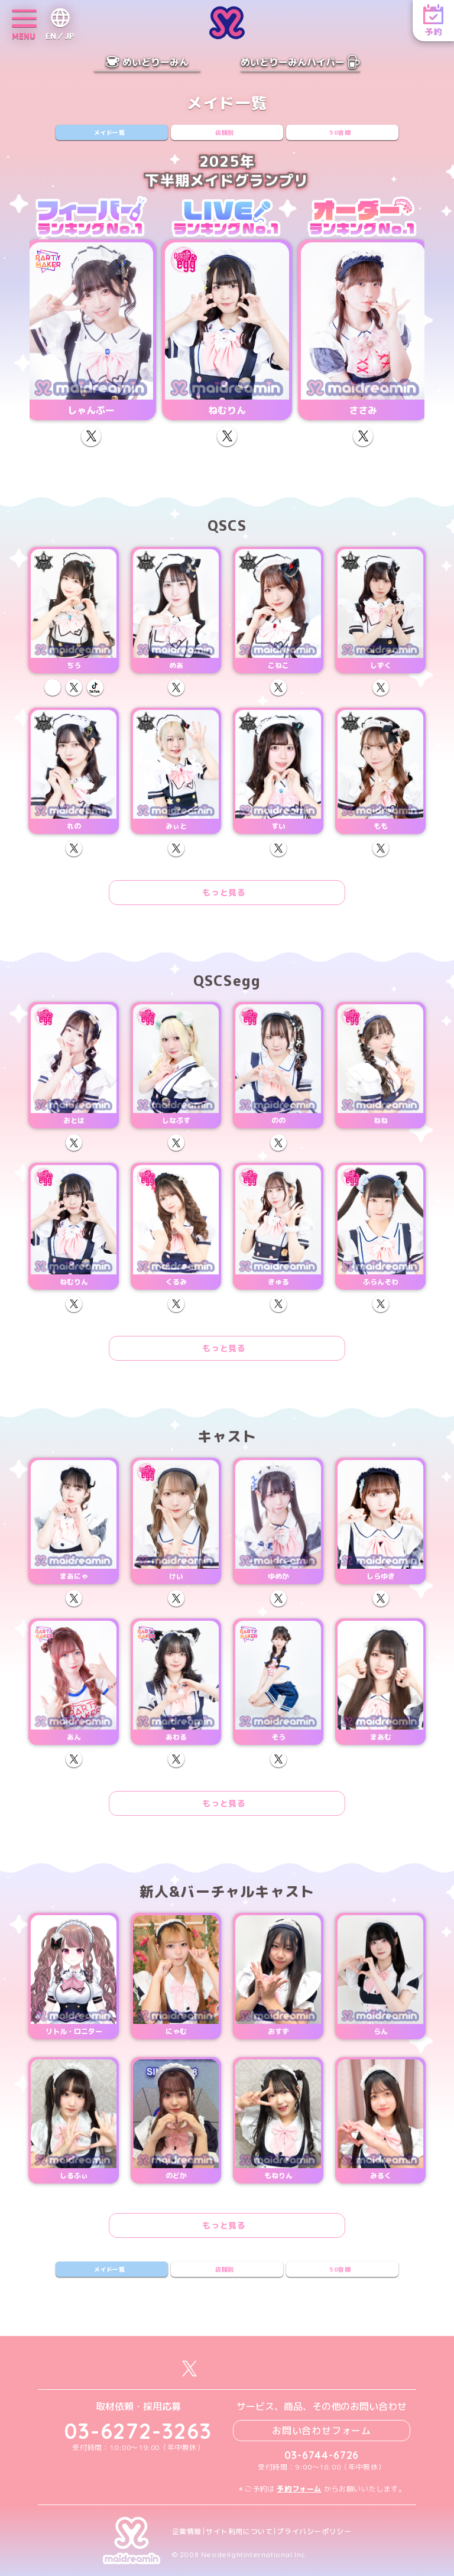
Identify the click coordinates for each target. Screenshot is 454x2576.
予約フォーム (299, 2489)
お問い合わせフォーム (321, 2430)
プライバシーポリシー (314, 2532)
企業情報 (187, 2532)
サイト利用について (239, 2532)
